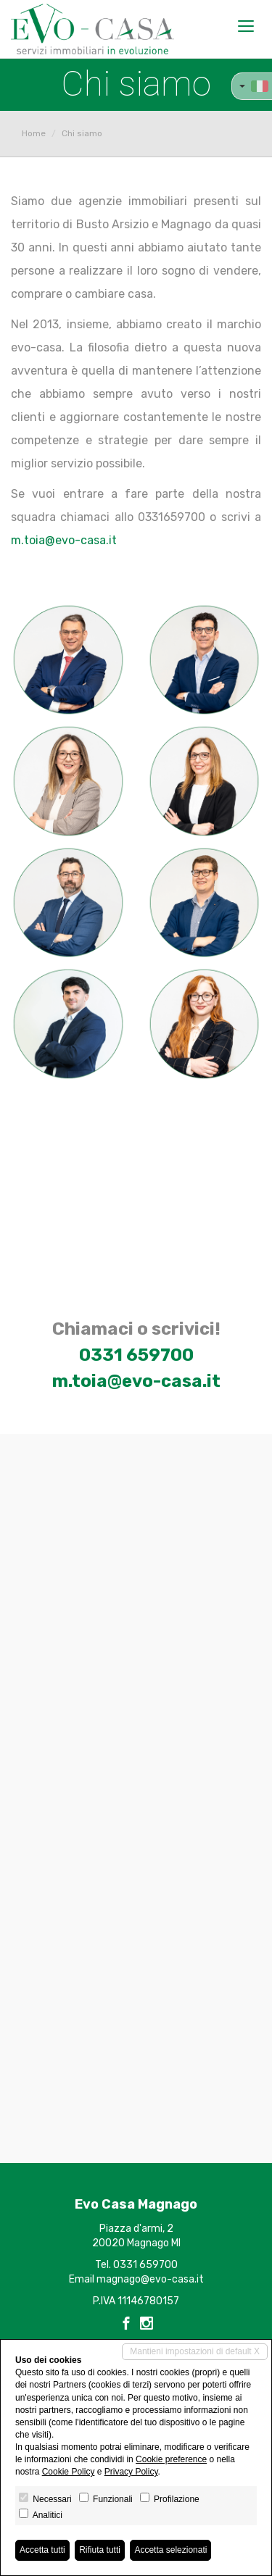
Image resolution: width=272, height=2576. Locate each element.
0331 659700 (136, 1355)
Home (34, 133)
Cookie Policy (68, 2472)
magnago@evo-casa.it (150, 2279)
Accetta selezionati (170, 2550)
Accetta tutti (42, 2550)
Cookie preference (171, 2459)
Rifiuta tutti (99, 2550)
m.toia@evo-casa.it (64, 540)
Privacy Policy (131, 2472)
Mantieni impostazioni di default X (195, 2351)
